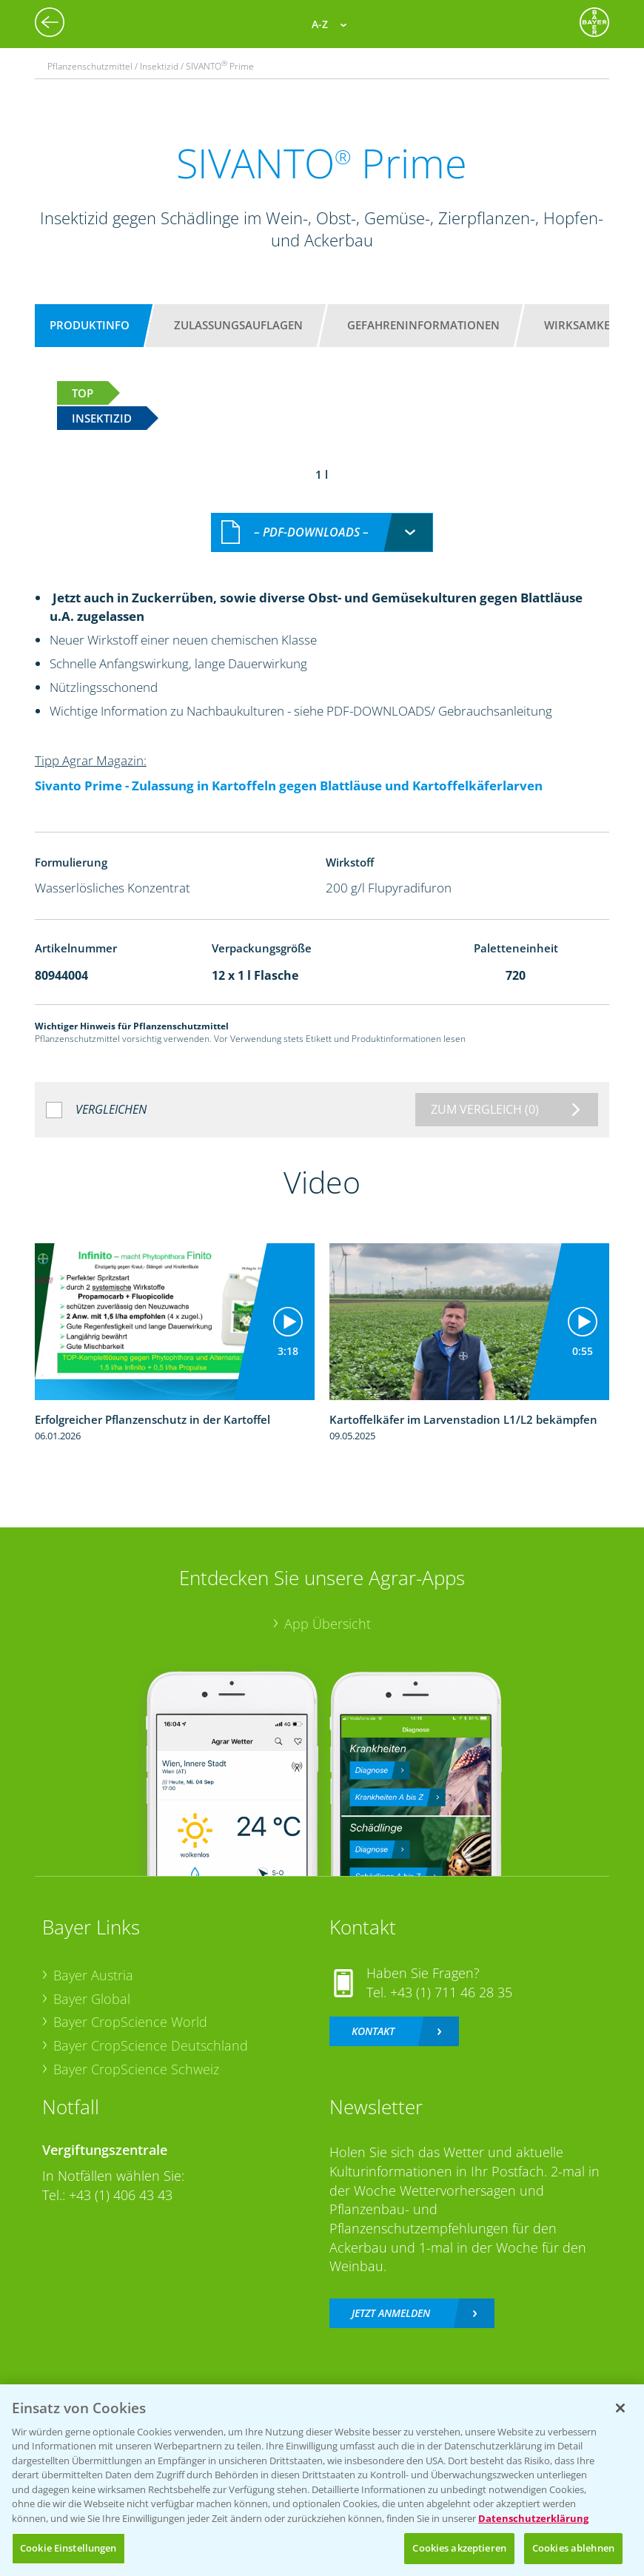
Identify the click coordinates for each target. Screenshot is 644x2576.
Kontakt (373, 2015)
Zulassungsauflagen (238, 324)
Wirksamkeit (582, 324)
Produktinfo (90, 324)
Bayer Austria (93, 1959)
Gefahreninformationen (423, 324)
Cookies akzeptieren (459, 2548)
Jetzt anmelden (391, 2297)
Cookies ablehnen (573, 2548)
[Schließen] (620, 2408)
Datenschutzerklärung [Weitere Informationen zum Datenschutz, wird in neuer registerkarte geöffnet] (533, 2518)
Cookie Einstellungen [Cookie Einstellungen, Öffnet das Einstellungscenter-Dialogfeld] (68, 2548)
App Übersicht (327, 1607)
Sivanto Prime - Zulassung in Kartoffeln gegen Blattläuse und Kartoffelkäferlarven (289, 769)
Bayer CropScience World (130, 2006)
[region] (322, 2480)
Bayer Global (91, 1982)
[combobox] (322, 517)
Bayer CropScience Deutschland (150, 2030)
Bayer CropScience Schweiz (136, 2053)
